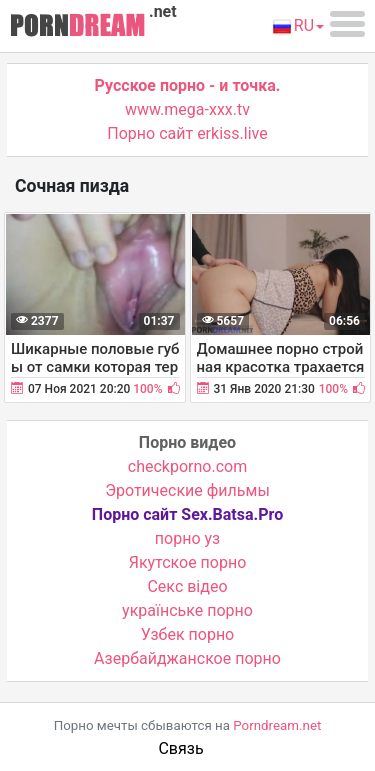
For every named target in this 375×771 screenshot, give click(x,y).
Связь (180, 748)
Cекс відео (187, 586)
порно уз (187, 538)
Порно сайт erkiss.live (187, 133)
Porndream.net (277, 725)
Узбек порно (188, 634)
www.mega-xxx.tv (187, 109)
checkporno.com (187, 466)
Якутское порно (188, 562)
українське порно (187, 610)
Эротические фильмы (187, 490)
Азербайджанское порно (187, 658)
